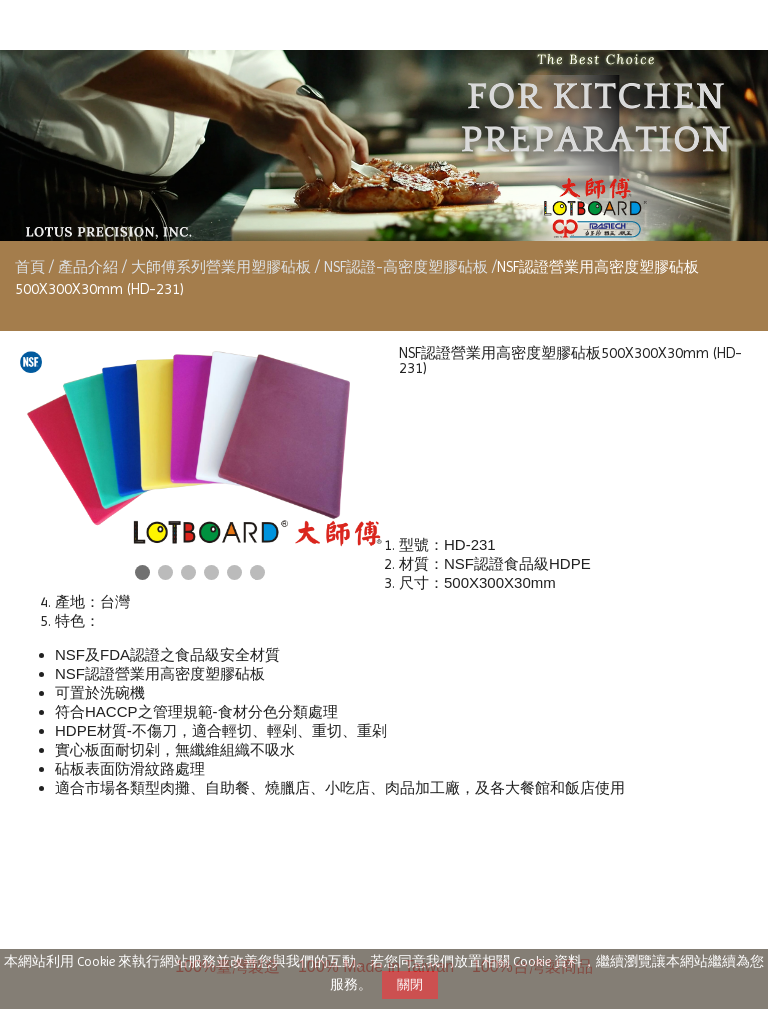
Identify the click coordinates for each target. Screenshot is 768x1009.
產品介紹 (90, 267)
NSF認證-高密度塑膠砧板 (406, 267)
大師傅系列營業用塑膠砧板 (221, 267)
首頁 (30, 267)
